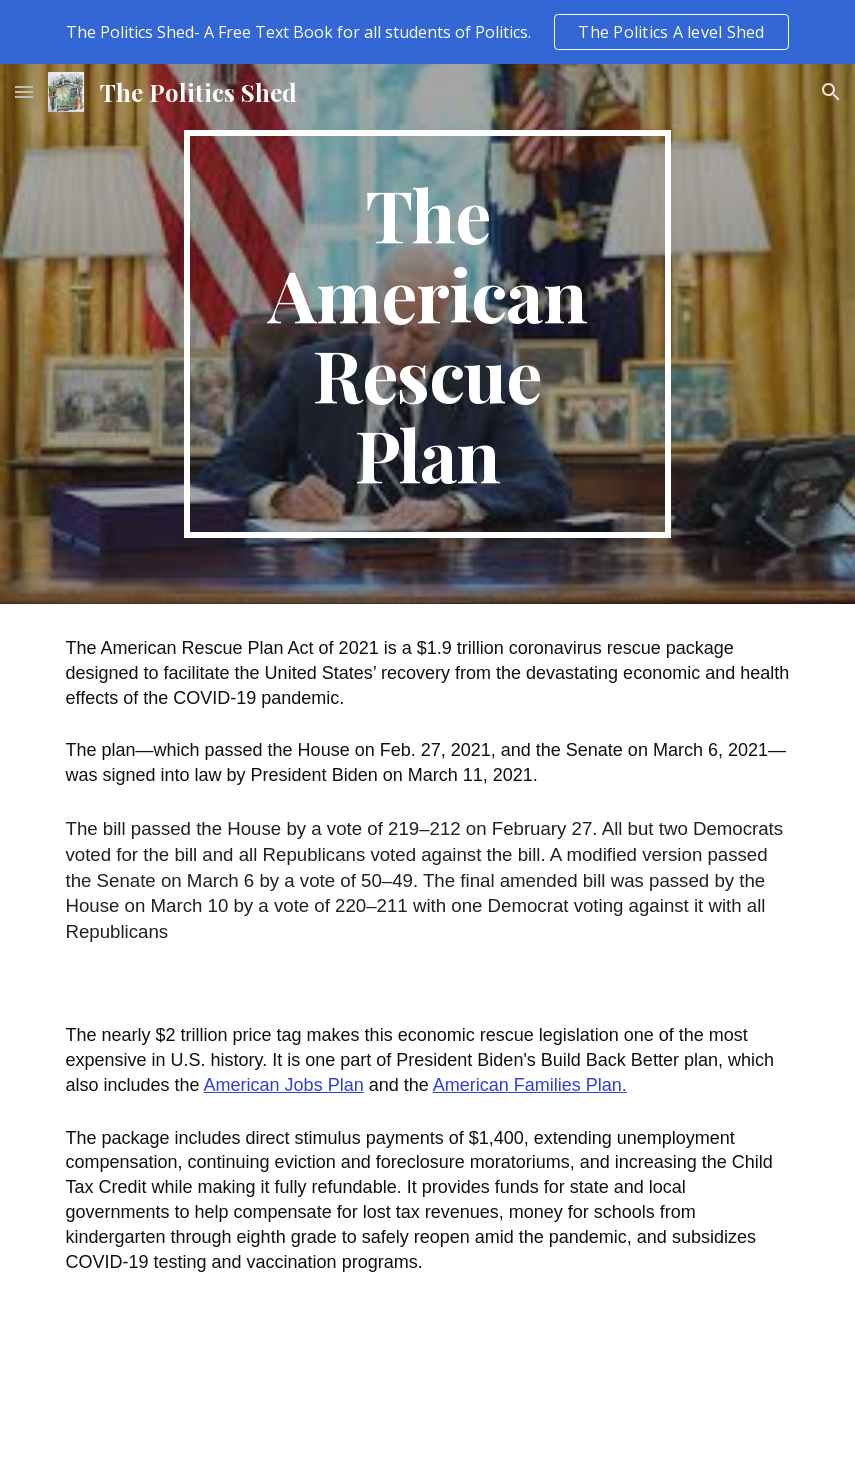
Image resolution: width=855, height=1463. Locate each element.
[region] (427, 32)
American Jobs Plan (284, 1085)
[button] (24, 91)
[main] (427, 334)
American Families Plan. (530, 1085)
